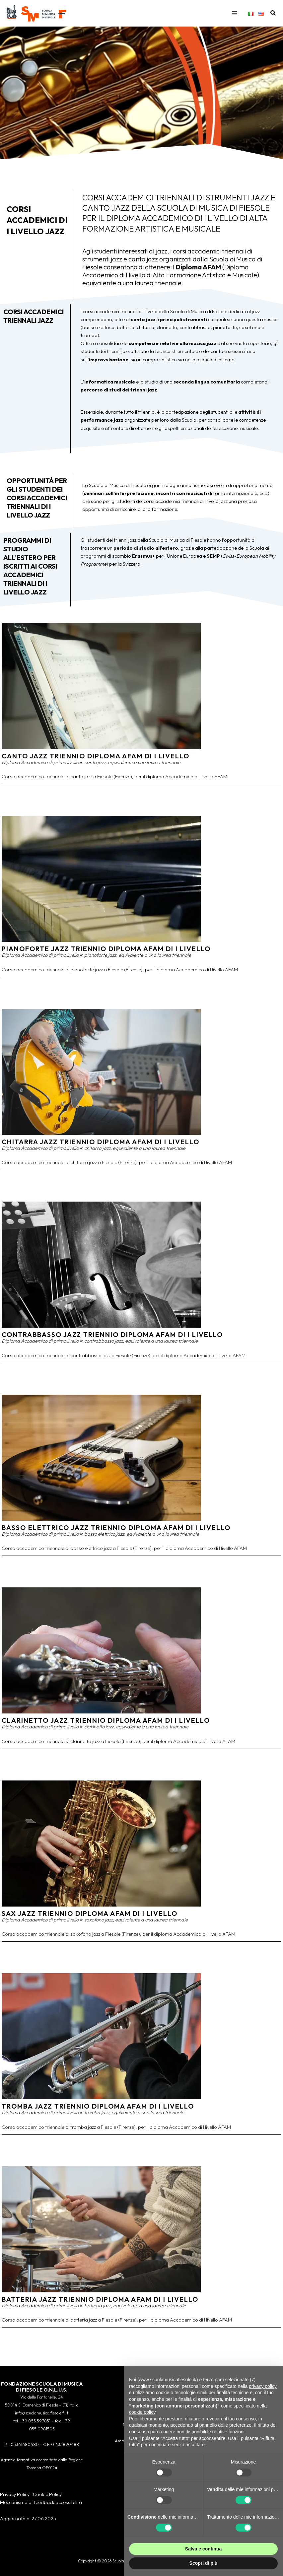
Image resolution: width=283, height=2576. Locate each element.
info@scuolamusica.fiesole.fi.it (41, 2412)
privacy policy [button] (263, 2386)
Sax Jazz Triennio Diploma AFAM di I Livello (89, 1920)
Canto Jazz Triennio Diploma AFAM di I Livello (95, 762)
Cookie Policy (47, 2494)
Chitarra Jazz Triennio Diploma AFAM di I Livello (100, 1148)
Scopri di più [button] (203, 2563)
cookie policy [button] (142, 2412)
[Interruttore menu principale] (235, 17)
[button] (273, 16)
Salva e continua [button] (203, 2548)
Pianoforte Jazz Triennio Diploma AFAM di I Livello (106, 955)
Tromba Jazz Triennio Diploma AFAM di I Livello (98, 2113)
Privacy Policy (15, 2494)
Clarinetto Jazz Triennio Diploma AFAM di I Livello (106, 1727)
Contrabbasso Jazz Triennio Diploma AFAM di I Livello (112, 1341)
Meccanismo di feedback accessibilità (41, 2502)
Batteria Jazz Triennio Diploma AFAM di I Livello (100, 2306)
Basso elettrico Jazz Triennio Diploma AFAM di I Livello (116, 1534)
